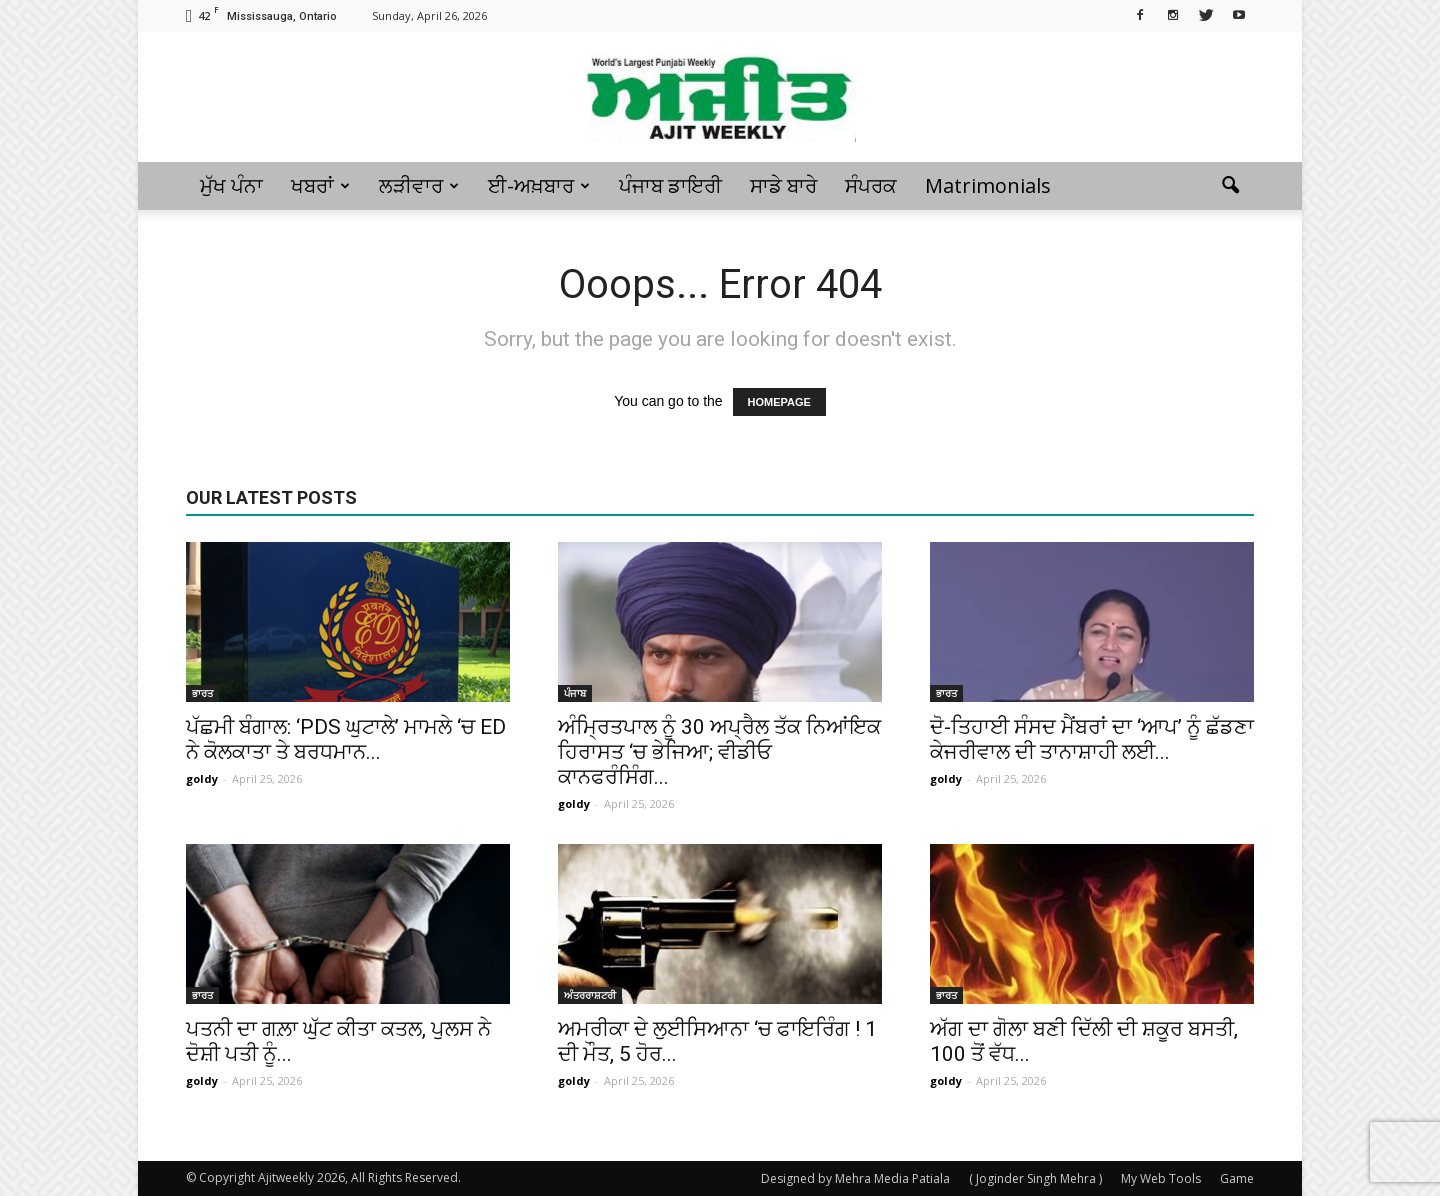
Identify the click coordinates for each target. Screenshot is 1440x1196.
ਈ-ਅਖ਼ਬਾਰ (539, 185)
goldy (202, 778)
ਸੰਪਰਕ (871, 185)
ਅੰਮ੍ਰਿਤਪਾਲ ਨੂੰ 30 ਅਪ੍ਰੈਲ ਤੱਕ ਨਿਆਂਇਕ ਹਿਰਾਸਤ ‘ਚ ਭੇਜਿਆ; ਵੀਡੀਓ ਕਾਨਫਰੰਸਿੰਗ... (719, 752)
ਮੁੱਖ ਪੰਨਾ (231, 185)
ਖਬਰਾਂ (320, 185)
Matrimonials (988, 185)
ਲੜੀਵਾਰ (419, 185)
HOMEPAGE (779, 402)
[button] (1230, 186)
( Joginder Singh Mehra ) (1035, 1178)
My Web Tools (1161, 1178)
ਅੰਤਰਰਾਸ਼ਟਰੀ (590, 995)
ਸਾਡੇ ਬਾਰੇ (783, 185)
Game (1237, 1178)
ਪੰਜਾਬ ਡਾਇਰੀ (670, 185)
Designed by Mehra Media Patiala (855, 1178)
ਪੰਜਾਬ (575, 693)
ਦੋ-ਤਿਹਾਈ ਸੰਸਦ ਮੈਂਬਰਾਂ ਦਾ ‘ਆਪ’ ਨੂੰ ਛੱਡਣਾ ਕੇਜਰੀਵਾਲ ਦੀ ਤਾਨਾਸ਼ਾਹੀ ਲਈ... (1092, 739)
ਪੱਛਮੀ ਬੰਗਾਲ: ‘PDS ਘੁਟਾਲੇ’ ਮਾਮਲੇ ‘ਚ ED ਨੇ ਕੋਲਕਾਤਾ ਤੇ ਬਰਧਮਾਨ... (346, 739)
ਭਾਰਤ (202, 693)
